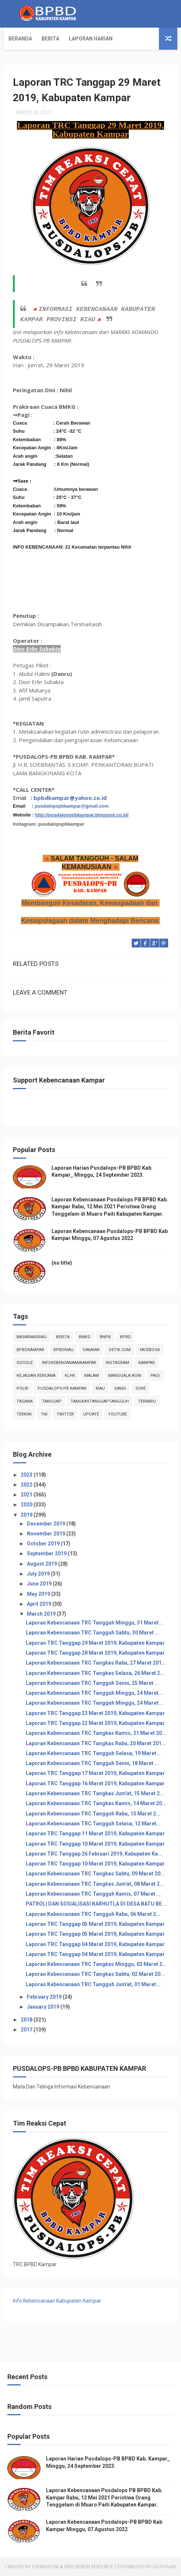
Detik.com (120, 1349)
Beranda (20, 39)
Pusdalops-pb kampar (62, 1388)
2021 (27, 1495)
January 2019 (43, 2007)
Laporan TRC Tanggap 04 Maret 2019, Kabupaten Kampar (95, 1944)
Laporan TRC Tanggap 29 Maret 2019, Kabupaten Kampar (95, 1643)
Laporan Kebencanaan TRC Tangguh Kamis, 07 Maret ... (93, 1894)
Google (25, 1362)
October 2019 (44, 1543)
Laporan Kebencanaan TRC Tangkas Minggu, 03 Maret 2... (96, 1964)
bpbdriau (63, 1349)
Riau (100, 1388)
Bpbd (125, 1337)
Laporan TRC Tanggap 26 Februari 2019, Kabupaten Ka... (94, 1854)
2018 (27, 2020)
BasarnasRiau (32, 1337)
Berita (50, 39)
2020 (27, 1504)
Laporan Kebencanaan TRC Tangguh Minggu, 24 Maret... (94, 1693)
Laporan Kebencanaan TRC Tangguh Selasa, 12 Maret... (93, 1823)
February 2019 (45, 1997)
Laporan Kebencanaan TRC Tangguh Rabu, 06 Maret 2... (93, 1914)
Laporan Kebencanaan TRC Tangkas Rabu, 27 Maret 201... (96, 1663)
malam (91, 1375)
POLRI (22, 1388)
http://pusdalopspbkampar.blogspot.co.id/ (82, 815)
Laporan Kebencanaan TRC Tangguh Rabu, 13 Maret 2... (93, 1814)
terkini (24, 1414)
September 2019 (47, 1553)
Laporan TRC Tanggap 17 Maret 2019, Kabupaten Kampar (95, 1773)
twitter (65, 1414)
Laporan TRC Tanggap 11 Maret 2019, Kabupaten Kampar (95, 1833)
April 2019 (39, 1604)
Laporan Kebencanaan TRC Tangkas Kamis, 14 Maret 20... (96, 1803)
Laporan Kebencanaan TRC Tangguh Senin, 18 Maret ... (92, 1763)
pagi (155, 1375)
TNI (44, 1414)
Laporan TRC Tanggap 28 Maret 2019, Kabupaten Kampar (95, 1653)
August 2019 (42, 1564)
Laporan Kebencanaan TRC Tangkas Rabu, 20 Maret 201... (96, 1743)
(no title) (62, 1263)
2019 (27, 1515)
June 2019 (40, 1584)
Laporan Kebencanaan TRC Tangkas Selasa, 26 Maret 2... (95, 1673)
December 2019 (46, 1524)
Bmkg (84, 1337)
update (91, 1414)
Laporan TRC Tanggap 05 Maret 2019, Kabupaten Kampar (95, 1924)
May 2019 (39, 1594)
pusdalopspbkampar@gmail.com (72, 806)
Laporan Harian (91, 39)
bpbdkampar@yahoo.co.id (70, 797)
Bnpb (105, 1337)
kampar (146, 1362)
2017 (27, 2030)
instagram (117, 1362)
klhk (70, 1375)
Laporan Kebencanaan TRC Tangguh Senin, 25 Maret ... (92, 1683)
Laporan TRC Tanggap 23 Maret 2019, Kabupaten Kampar (95, 1713)
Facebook (150, 1349)
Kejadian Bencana (36, 1375)
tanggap (51, 1401)
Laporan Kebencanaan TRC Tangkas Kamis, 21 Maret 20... (96, 1733)
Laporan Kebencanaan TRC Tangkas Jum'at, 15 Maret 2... (95, 1793)
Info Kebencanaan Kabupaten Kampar (57, 2301)
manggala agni (124, 1375)
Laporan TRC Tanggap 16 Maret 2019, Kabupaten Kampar (95, 1783)
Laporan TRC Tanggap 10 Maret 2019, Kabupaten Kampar (95, 1844)
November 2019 (46, 1534)
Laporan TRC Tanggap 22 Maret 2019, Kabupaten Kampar (95, 1723)
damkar (91, 1349)
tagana (25, 1401)
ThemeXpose (45, 2566)
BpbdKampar (30, 1349)
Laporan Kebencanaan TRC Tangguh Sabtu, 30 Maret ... (92, 1633)
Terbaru (147, 1401)
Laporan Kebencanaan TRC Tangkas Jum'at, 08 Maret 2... (95, 1884)
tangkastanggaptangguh (100, 1401)
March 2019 (42, 1614)
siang (120, 1388)
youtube (117, 1414)
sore (140, 1388)
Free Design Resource (88, 2566)
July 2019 (39, 1574)
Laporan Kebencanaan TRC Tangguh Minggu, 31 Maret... (94, 1623)
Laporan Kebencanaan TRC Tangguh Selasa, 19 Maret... (93, 1753)
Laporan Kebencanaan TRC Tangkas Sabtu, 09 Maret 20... (95, 1874)
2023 (27, 1475)
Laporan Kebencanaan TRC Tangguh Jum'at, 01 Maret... (93, 1984)
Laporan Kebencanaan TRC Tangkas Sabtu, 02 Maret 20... (95, 1974)
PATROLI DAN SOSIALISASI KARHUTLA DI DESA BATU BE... (96, 1904)
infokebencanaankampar (69, 1362)
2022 (27, 1485)
